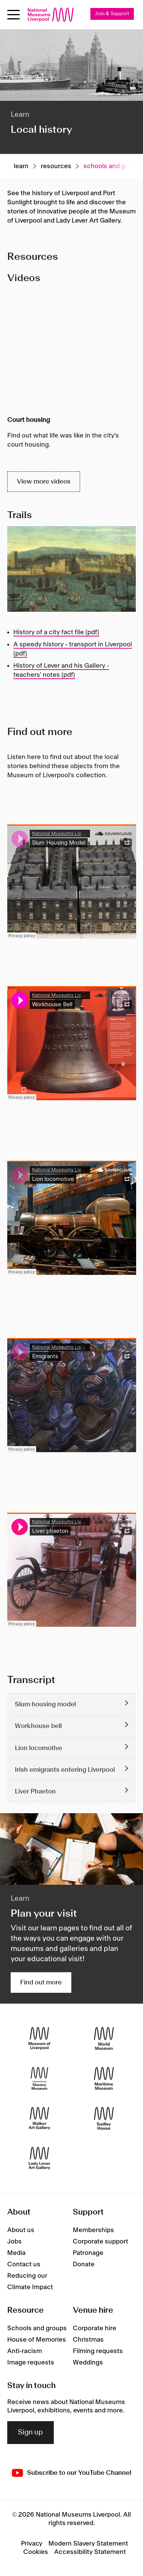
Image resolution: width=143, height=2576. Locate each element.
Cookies (35, 2552)
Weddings (88, 2362)
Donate (84, 2264)
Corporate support (100, 2241)
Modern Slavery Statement (88, 2543)
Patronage (88, 2253)
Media (16, 2253)
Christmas (88, 2339)
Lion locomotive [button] (38, 1748)
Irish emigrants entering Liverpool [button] (65, 1769)
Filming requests (98, 2351)
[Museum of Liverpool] (39, 2038)
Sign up (30, 2432)
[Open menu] (13, 14)
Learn (21, 166)
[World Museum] (104, 2038)
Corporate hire (94, 2328)
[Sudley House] (104, 2118)
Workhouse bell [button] (38, 1726)
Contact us (23, 2264)
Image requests (30, 2362)
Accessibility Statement (90, 2552)
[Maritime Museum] (104, 2078)
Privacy (31, 2543)
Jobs (14, 2241)
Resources (56, 166)
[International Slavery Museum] (39, 2078)
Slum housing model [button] (45, 1704)
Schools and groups (37, 2328)
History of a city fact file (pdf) (56, 632)
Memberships (93, 2230)
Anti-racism (24, 2351)
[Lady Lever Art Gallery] (39, 2158)
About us (20, 2230)
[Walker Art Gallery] (39, 2118)
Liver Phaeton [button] (35, 1791)
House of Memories (36, 2339)
